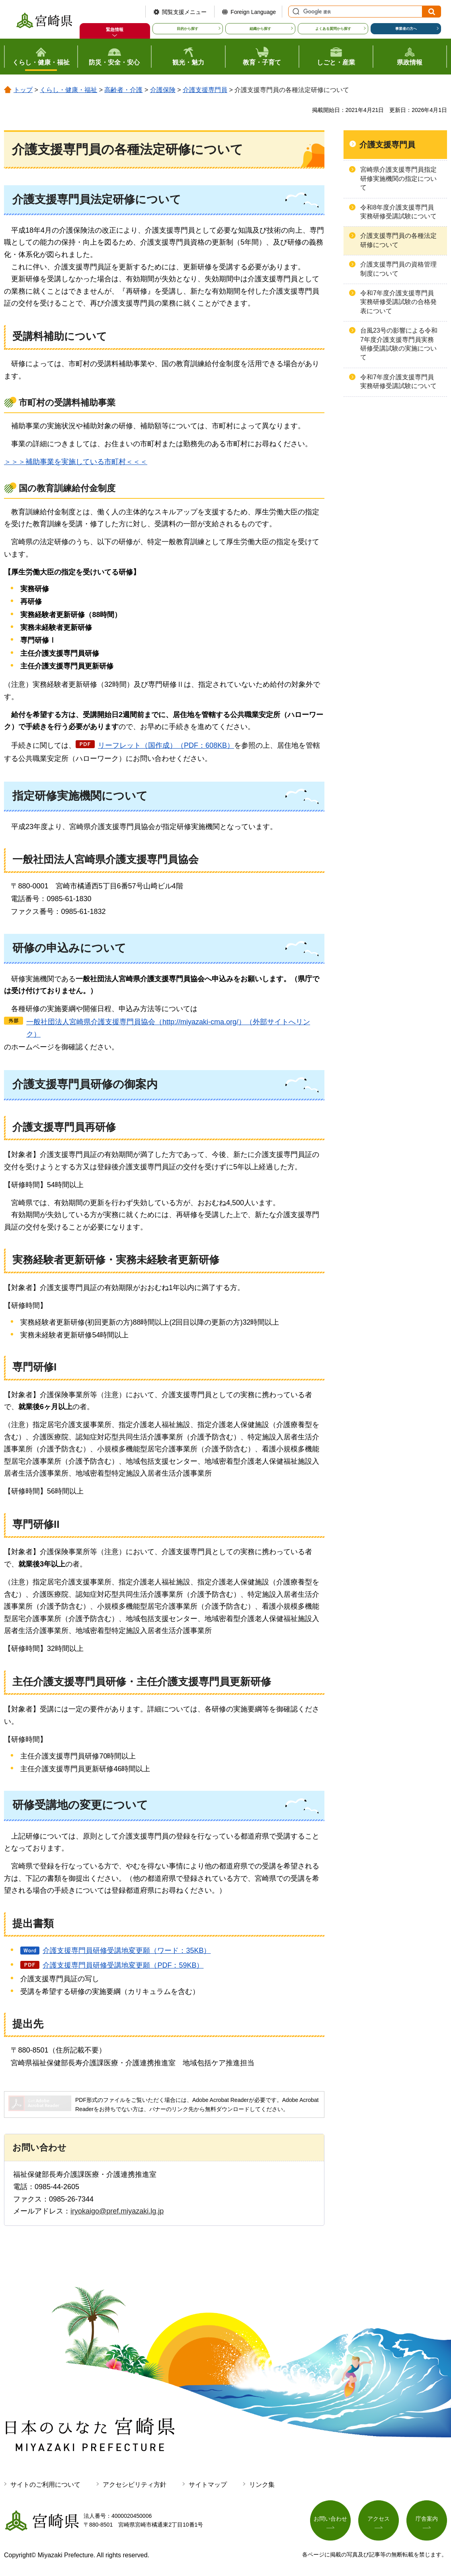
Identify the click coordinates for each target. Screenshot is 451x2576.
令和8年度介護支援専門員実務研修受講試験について (398, 212)
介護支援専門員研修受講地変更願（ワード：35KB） (127, 1951)
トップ (23, 89)
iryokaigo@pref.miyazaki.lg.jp (117, 2211)
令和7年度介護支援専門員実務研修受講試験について (398, 381)
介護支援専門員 (205, 89)
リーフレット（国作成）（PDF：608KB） (166, 745)
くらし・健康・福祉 (68, 89)
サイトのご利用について (45, 2484)
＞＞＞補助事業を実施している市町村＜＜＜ (75, 462)
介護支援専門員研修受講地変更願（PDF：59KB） (123, 1965)
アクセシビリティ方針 (134, 2484)
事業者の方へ (406, 29)
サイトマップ (208, 2484)
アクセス (378, 2518)
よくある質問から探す (333, 29)
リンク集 (262, 2484)
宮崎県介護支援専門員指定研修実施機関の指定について (398, 178)
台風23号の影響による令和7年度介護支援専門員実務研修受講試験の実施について (398, 344)
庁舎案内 (427, 2518)
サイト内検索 (295, 11)
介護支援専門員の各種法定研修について (398, 240)
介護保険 (163, 89)
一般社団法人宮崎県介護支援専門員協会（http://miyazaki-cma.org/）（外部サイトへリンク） (168, 1028)
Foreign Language (253, 12)
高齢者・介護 (123, 89)
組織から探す (260, 29)
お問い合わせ (330, 2518)
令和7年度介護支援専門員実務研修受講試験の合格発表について (398, 302)
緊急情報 (114, 29)
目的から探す (187, 29)
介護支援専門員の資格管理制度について (398, 268)
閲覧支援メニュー (184, 12)
